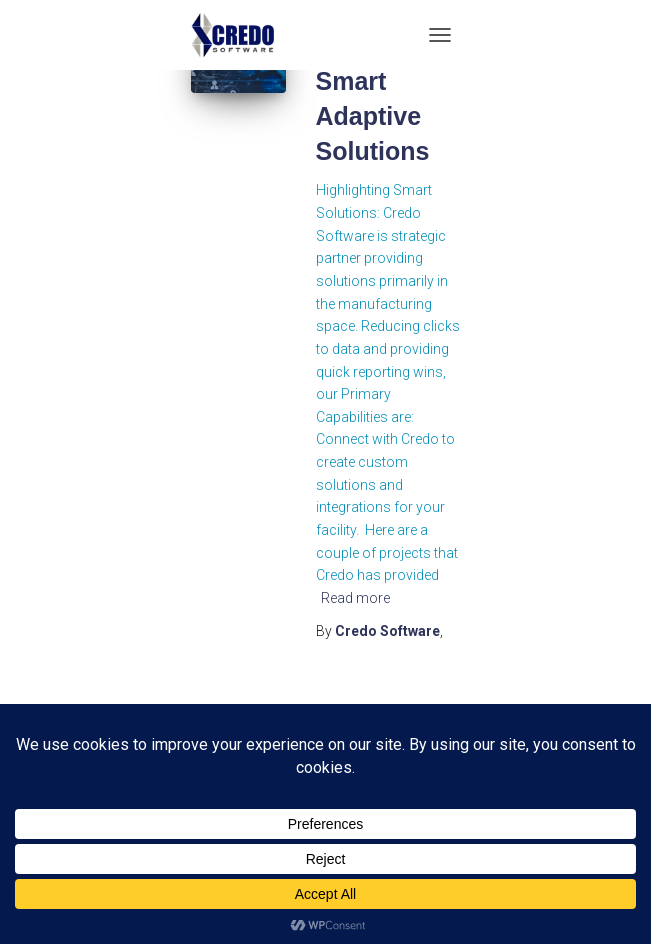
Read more (355, 598)
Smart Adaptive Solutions (373, 116)
